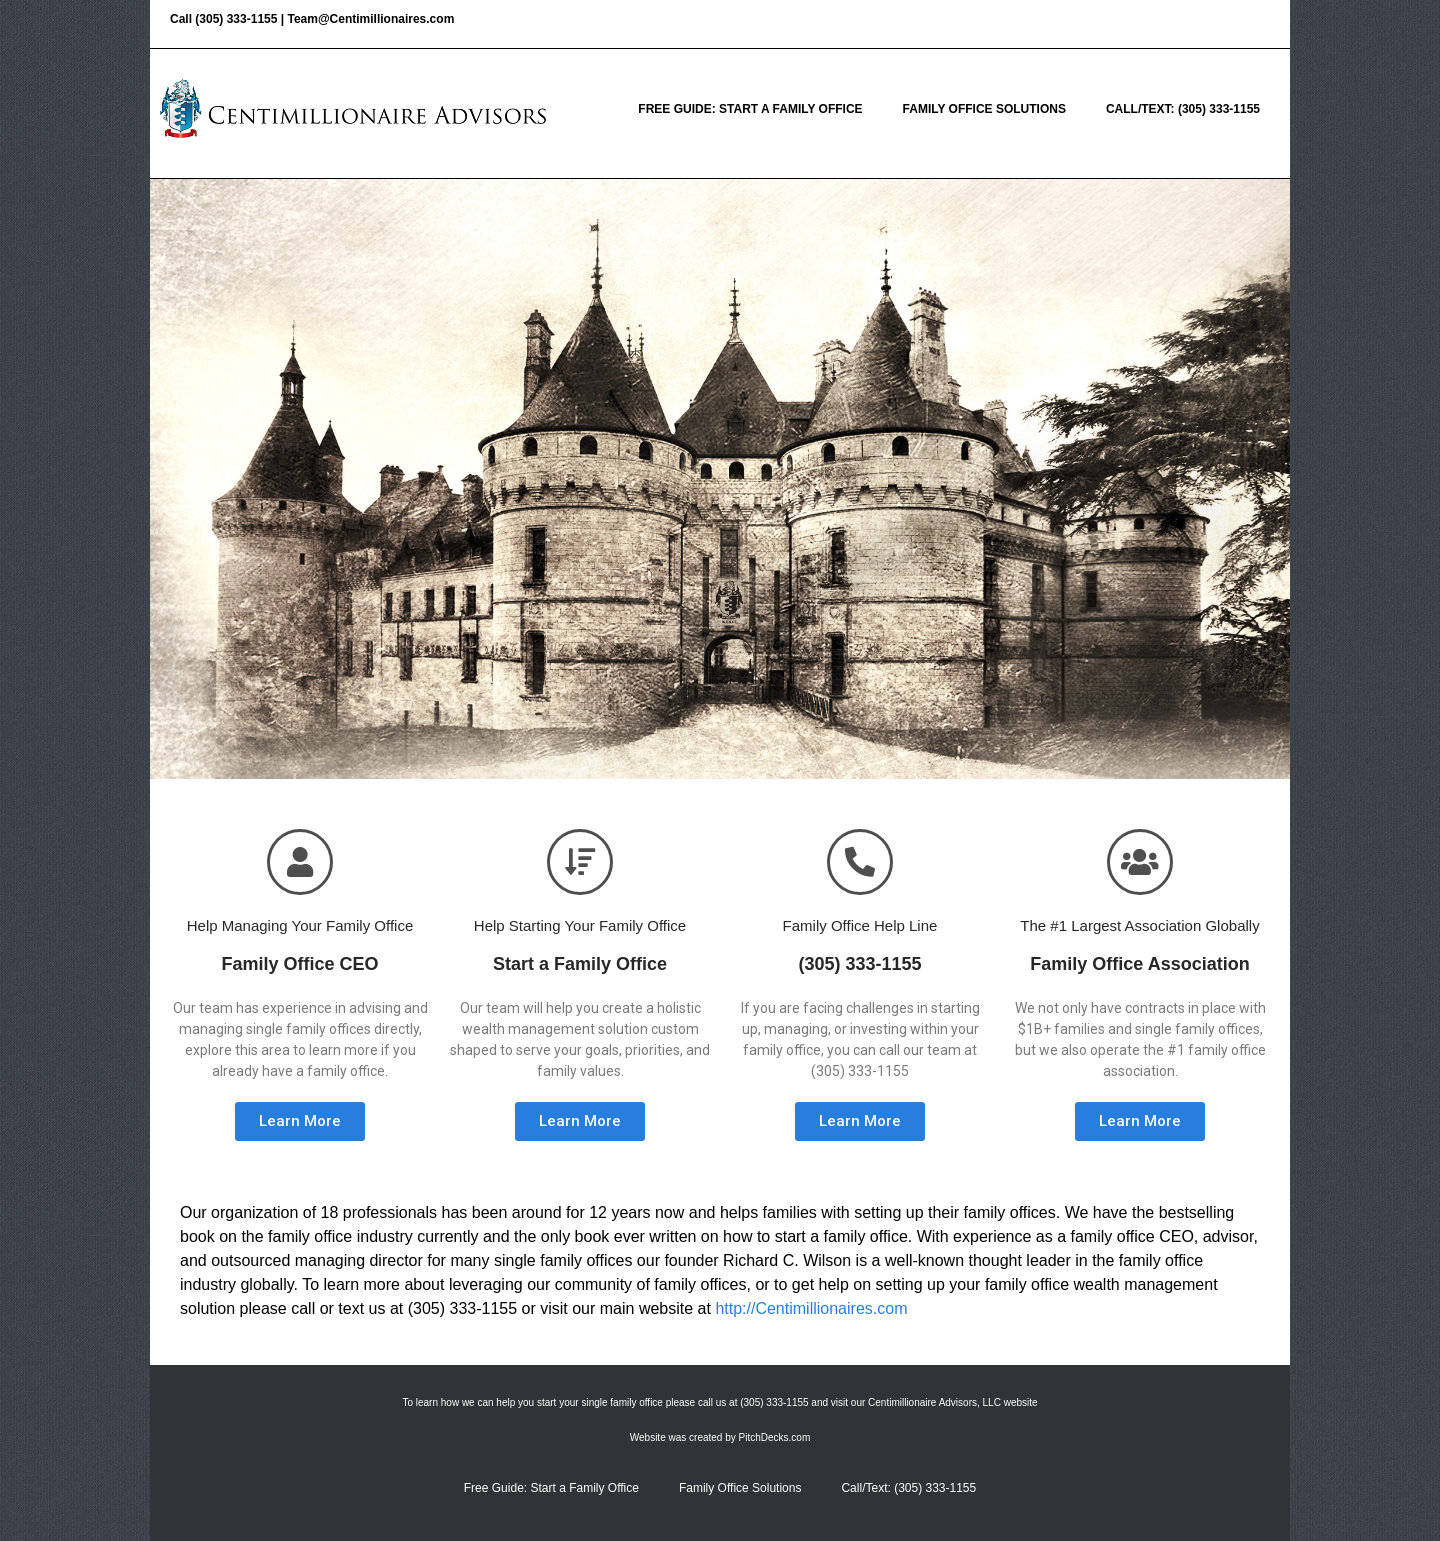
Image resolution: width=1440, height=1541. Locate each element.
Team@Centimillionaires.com (370, 19)
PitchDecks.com (775, 1437)
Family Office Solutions (984, 109)
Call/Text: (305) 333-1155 (1183, 109)
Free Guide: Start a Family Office (750, 109)
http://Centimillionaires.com (811, 1308)
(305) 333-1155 (236, 19)
